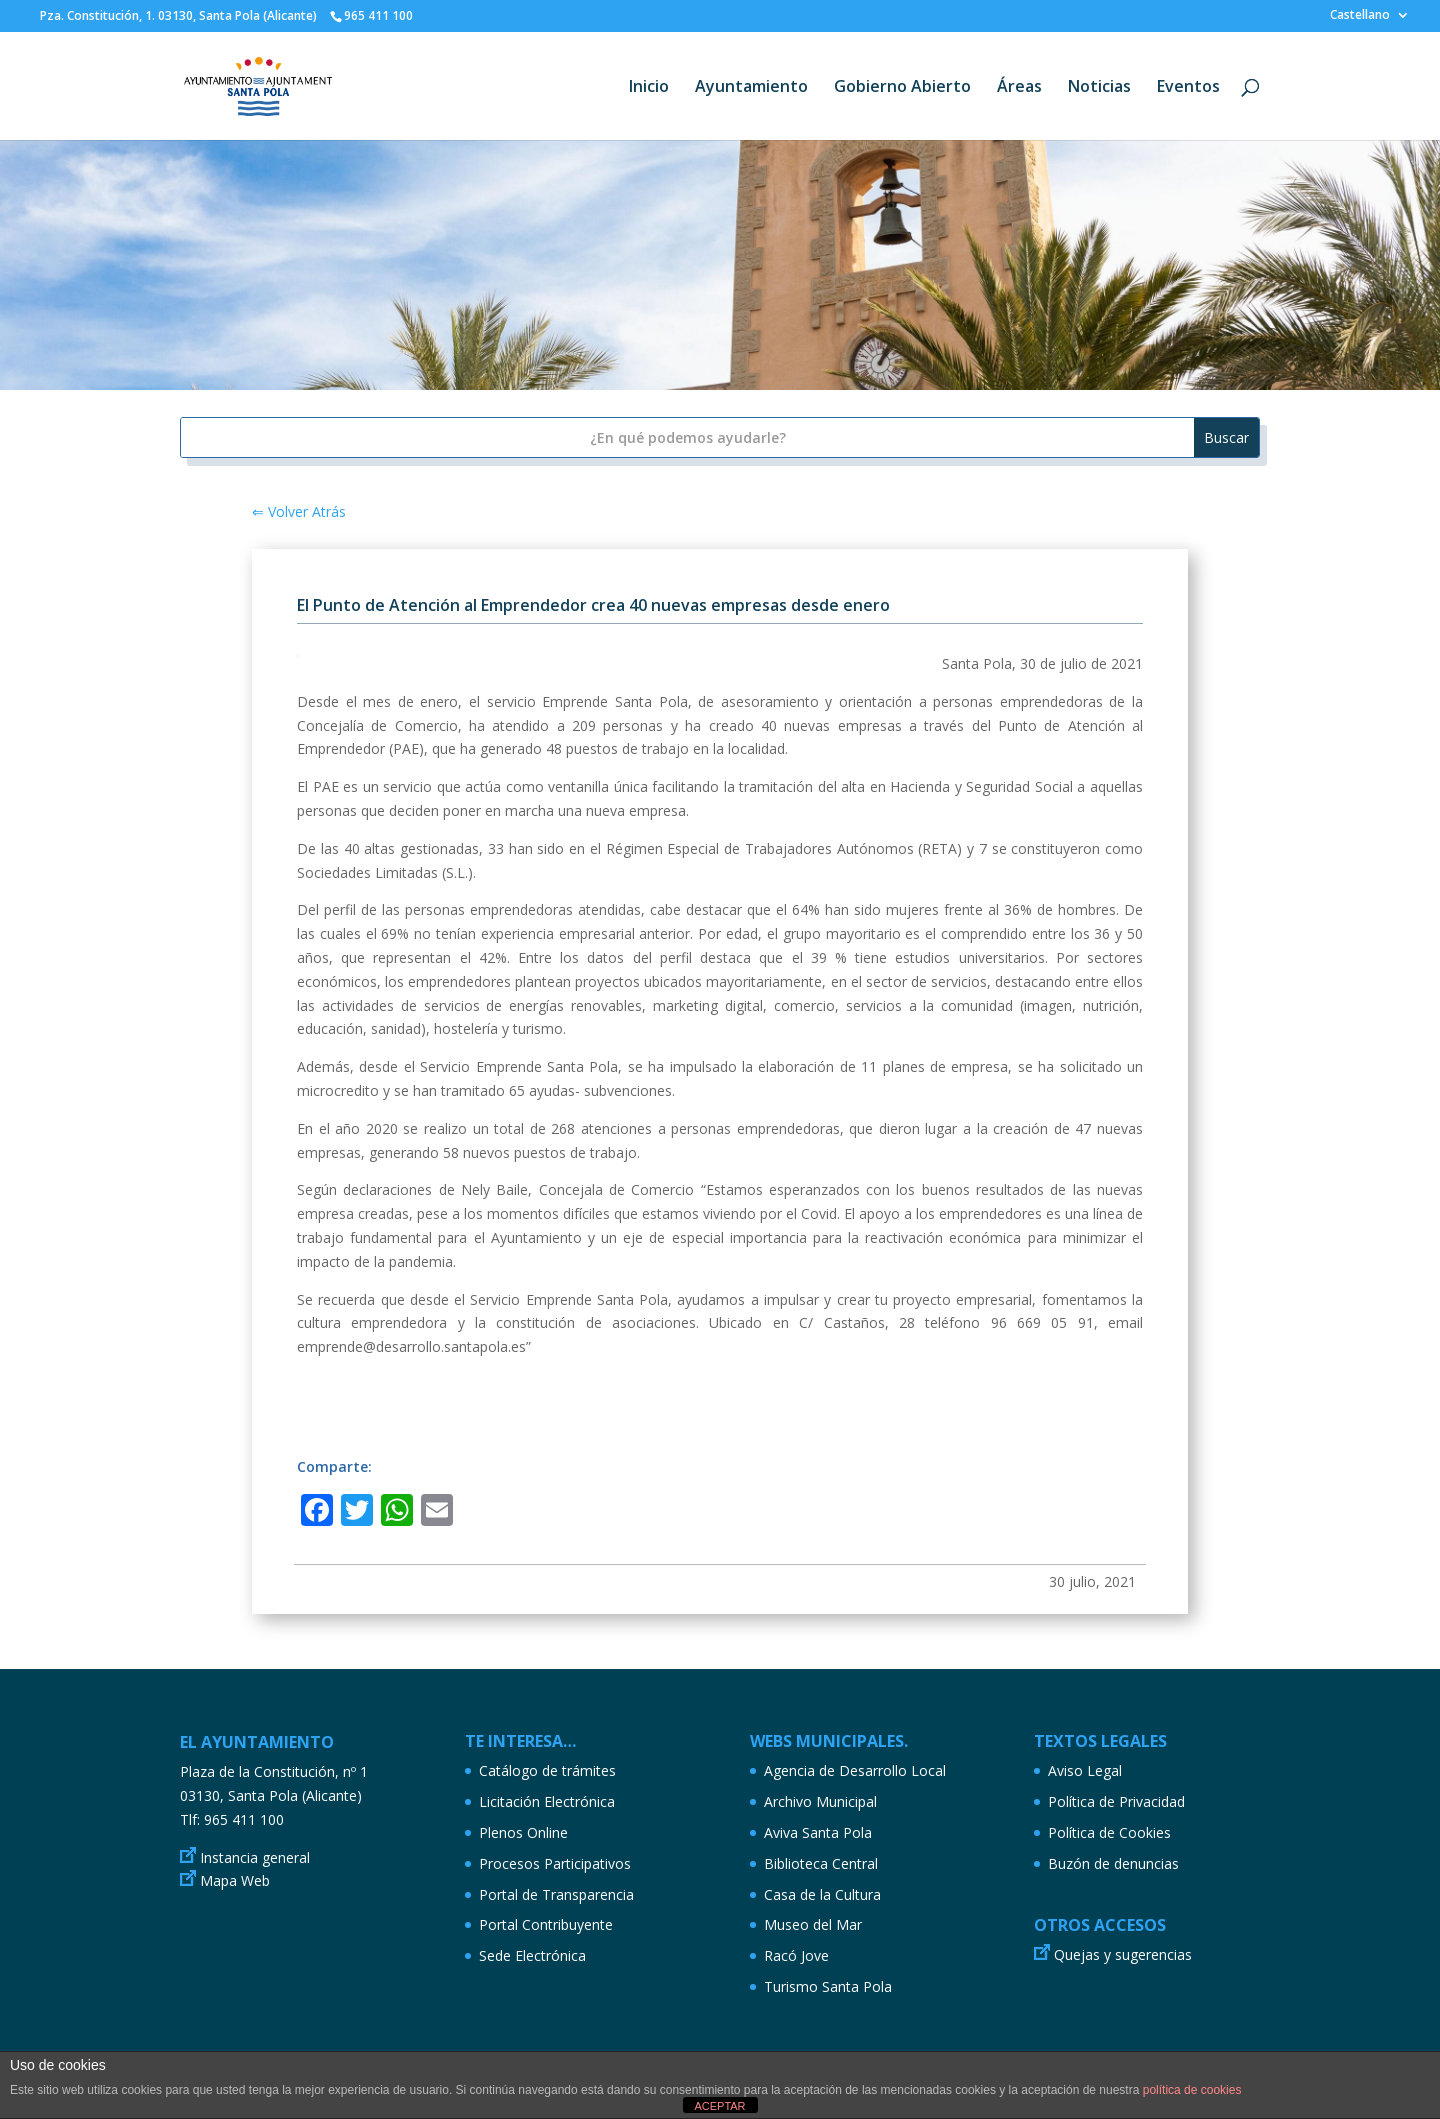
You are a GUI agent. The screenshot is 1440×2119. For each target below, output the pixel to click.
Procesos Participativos (555, 1863)
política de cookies (1192, 2090)
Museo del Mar (813, 1924)
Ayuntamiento (751, 88)
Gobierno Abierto (902, 88)
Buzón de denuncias (1113, 1863)
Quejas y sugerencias (1123, 1954)
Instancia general (255, 1857)
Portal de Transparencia (556, 1894)
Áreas (1019, 88)
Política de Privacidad (1116, 1801)
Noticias (1099, 88)
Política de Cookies (1109, 1832)
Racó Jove (796, 1955)
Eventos (1188, 88)
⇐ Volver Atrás (299, 511)
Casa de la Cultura (822, 1894)
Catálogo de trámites (547, 1770)
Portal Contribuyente (546, 1924)
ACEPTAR (719, 2106)
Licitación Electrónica (547, 1801)
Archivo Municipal (820, 1801)
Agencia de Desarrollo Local (855, 1770)
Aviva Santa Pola (818, 1832)
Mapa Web (235, 1880)
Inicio (649, 88)
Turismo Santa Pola (828, 1986)
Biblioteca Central (821, 1863)
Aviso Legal (1085, 1770)
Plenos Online (523, 1832)
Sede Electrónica (532, 1955)
